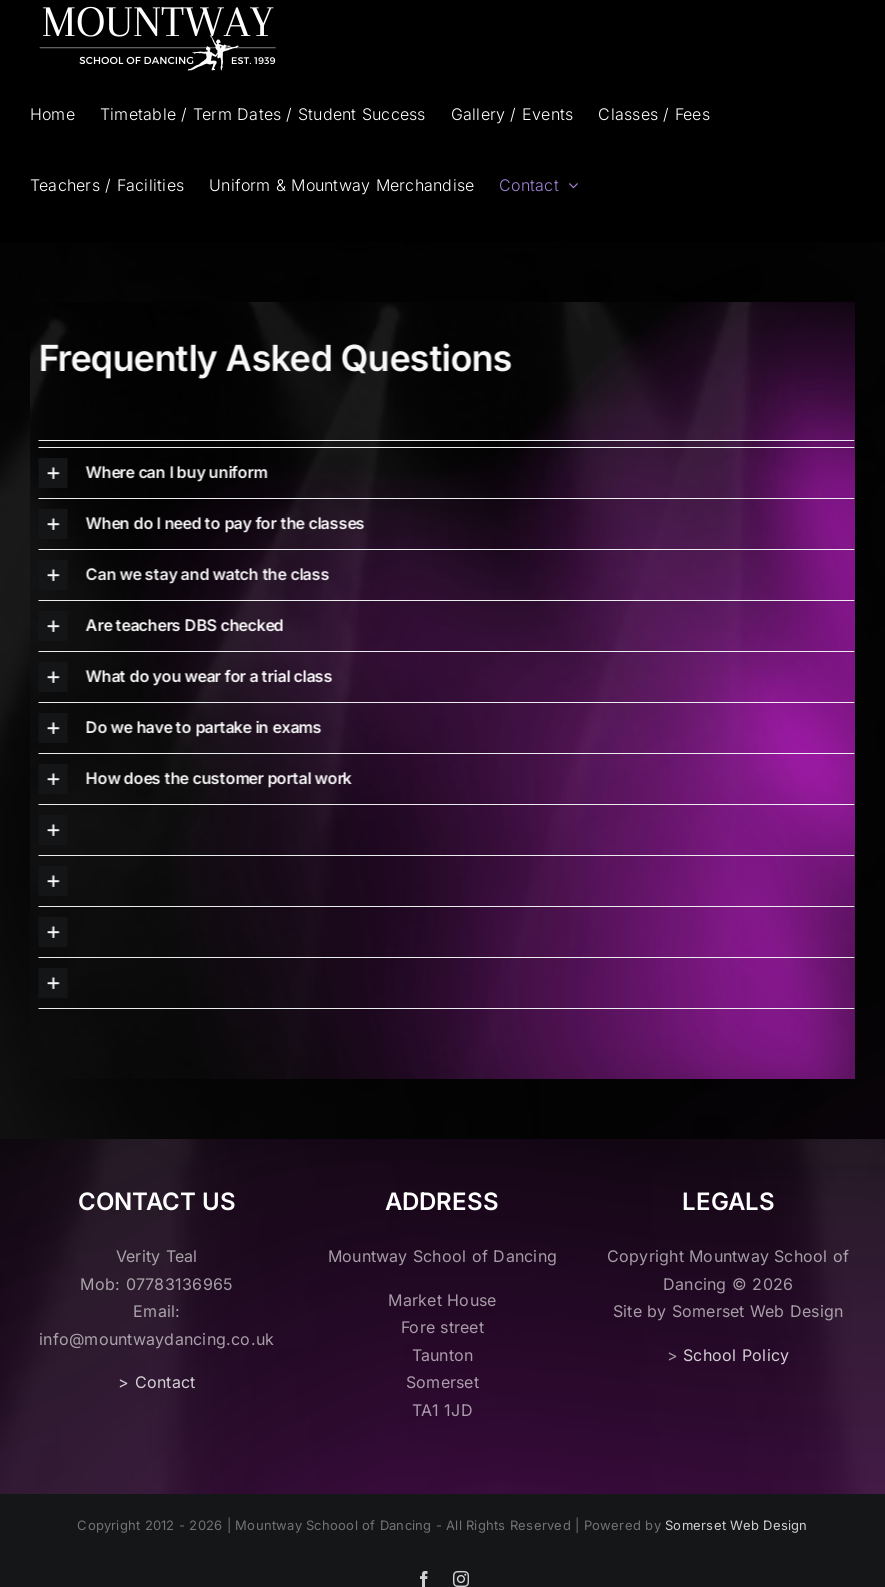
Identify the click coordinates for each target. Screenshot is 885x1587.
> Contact (156, 1382)
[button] (440, 473)
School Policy (736, 1355)
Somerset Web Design (736, 1525)
